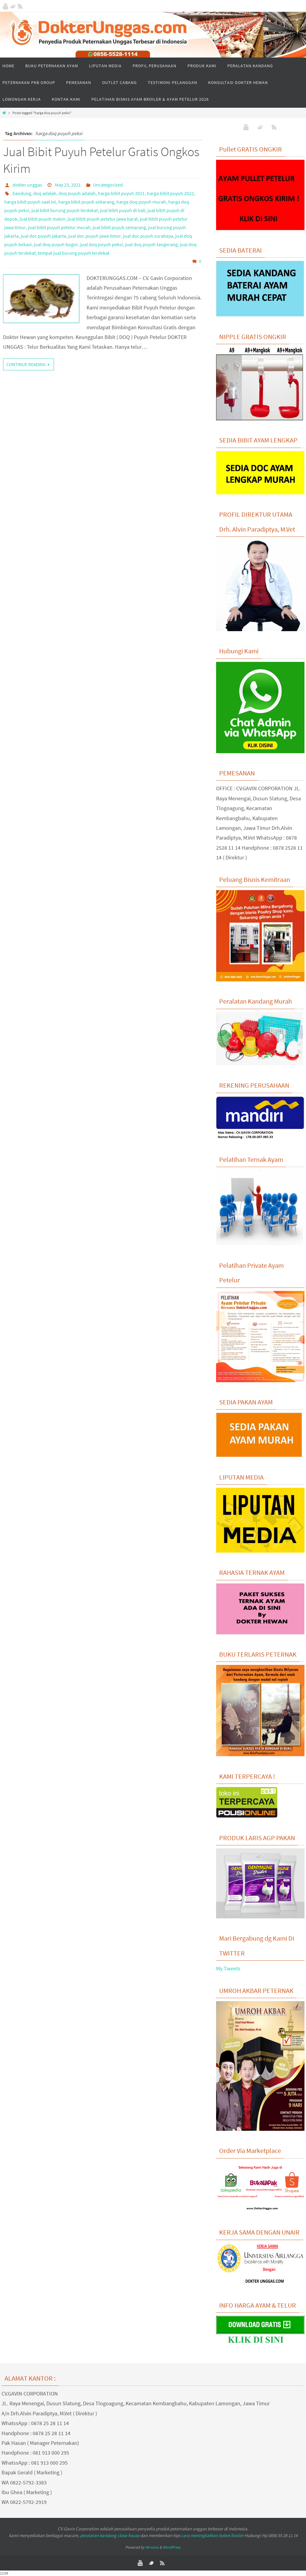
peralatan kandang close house (109, 2535)
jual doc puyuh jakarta (43, 236)
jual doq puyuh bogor (56, 244)
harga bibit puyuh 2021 (121, 193)
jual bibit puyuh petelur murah (59, 227)
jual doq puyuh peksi (101, 244)
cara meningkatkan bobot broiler (212, 2535)
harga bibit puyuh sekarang (86, 202)
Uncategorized (108, 185)
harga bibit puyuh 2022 (170, 193)
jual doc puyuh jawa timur (94, 236)
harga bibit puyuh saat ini (30, 202)
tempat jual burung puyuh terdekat (73, 253)
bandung (21, 193)
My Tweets (228, 1968)
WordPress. (172, 2547)
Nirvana (151, 2547)
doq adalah (44, 193)
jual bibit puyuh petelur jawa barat (103, 219)
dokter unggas (27, 185)
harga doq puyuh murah (141, 202)
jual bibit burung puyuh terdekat (64, 210)
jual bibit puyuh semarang (119, 227)
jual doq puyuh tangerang (151, 244)
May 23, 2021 (68, 185)
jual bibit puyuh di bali (122, 210)
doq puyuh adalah (77, 193)
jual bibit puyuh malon (43, 219)
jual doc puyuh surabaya (148, 236)
